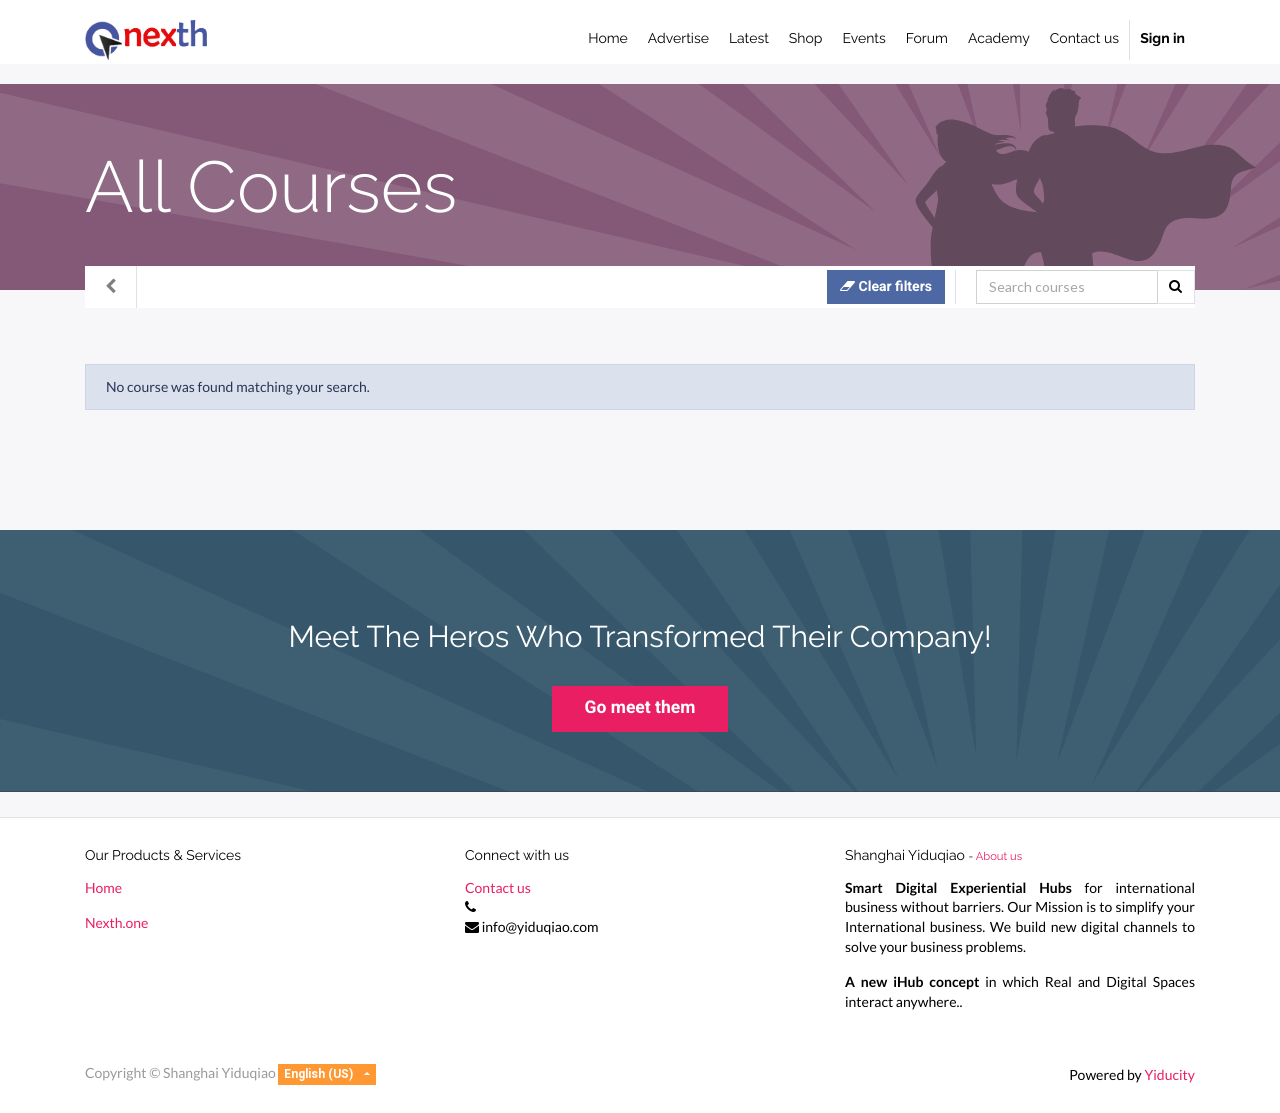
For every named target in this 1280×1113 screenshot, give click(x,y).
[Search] (1067, 287)
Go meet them (640, 708)
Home (103, 887)
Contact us (498, 887)
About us (999, 856)
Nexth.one (116, 922)
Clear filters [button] (886, 286)
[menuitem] (608, 40)
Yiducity (1169, 1074)
